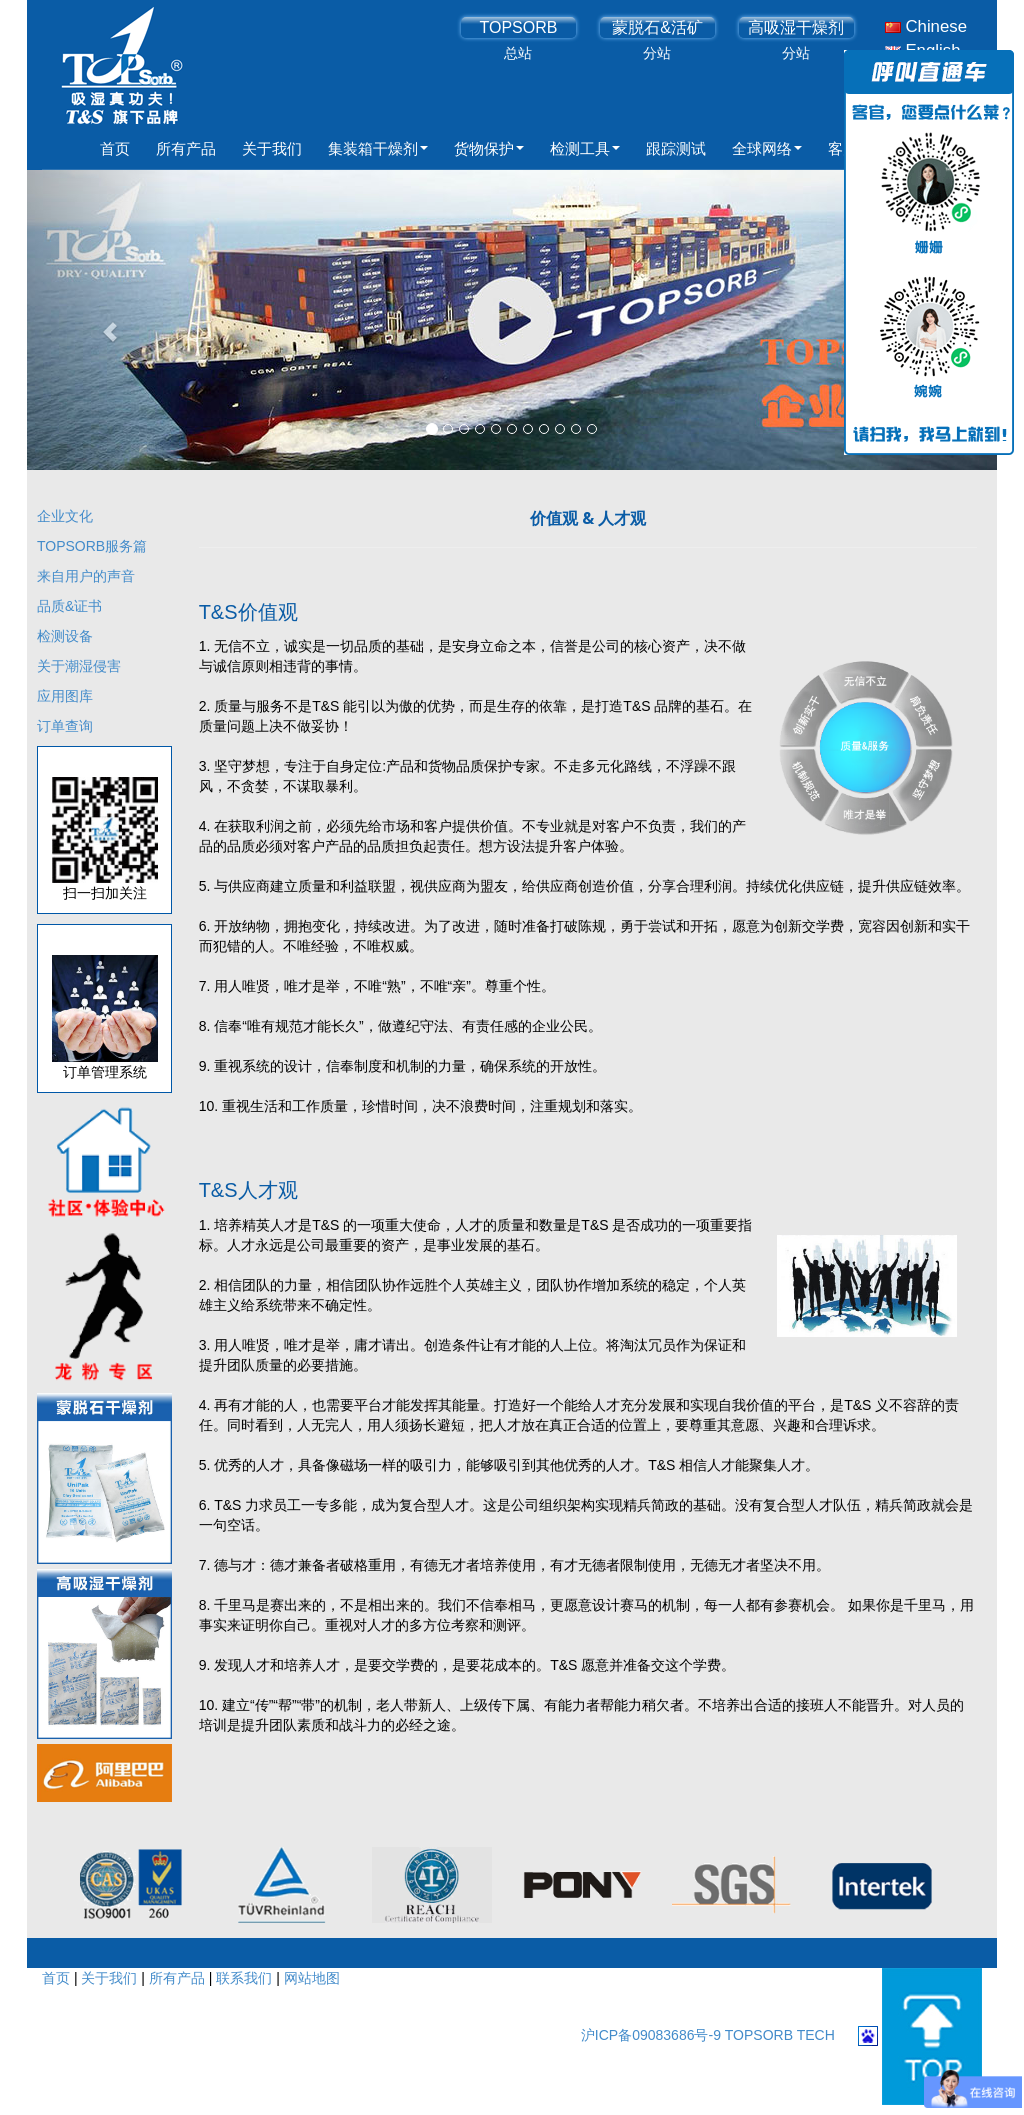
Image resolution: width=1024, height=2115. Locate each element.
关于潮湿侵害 (79, 666)
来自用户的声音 (86, 576)
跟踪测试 (676, 148)
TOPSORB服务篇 (92, 546)
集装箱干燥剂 (378, 148)
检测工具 (585, 148)
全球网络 (767, 148)
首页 (115, 148)
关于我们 (272, 148)
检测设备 (65, 636)
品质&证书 (69, 606)
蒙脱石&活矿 (657, 27)
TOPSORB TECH (780, 2035)
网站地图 (312, 1978)
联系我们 (244, 1978)
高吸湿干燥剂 (796, 27)
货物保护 (489, 148)
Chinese (926, 26)
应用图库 (65, 696)
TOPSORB (518, 27)
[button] (100, 320)
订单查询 (65, 726)
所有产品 (186, 148)
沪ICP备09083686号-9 (653, 2035)
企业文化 (65, 516)
